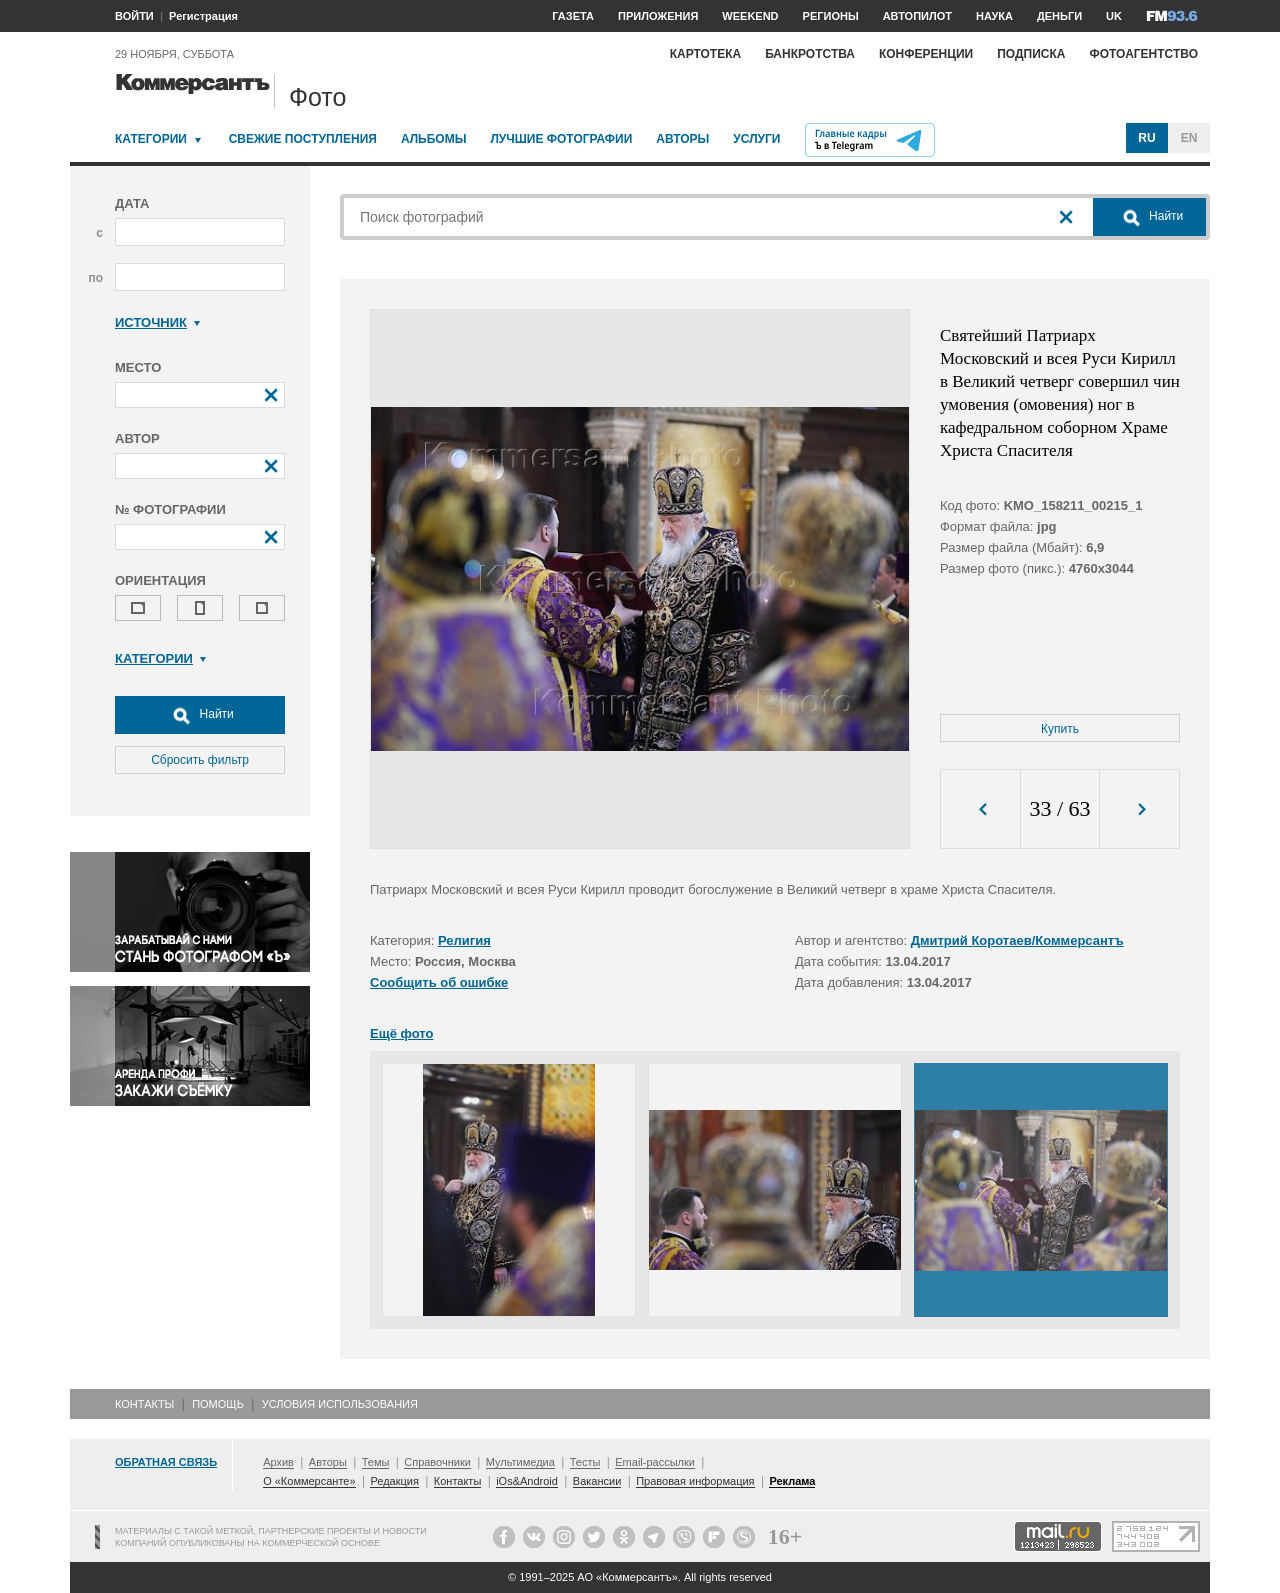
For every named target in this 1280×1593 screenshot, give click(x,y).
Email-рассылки (655, 1462)
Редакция (394, 1481)
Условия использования (340, 1404)
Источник (157, 322)
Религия (464, 940)
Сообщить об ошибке (439, 982)
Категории (151, 139)
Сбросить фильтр (200, 760)
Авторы (682, 139)
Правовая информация (695, 1481)
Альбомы (434, 139)
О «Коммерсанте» (309, 1481)
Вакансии (597, 1481)
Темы (376, 1462)
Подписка (1031, 54)
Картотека (706, 54)
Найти (200, 715)
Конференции (926, 54)
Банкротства (810, 54)
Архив (278, 1462)
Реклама (792, 1481)
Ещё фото (401, 1033)
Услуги (756, 139)
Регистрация (203, 16)
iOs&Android (527, 1481)
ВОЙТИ (134, 16)
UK (1114, 16)
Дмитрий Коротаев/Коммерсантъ (1017, 940)
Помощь (218, 1404)
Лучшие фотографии (561, 139)
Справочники (437, 1462)
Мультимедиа (520, 1462)
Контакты (144, 1404)
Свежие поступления (303, 139)
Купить (1060, 729)
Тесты (585, 1462)
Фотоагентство (1143, 54)
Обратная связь (166, 1462)
